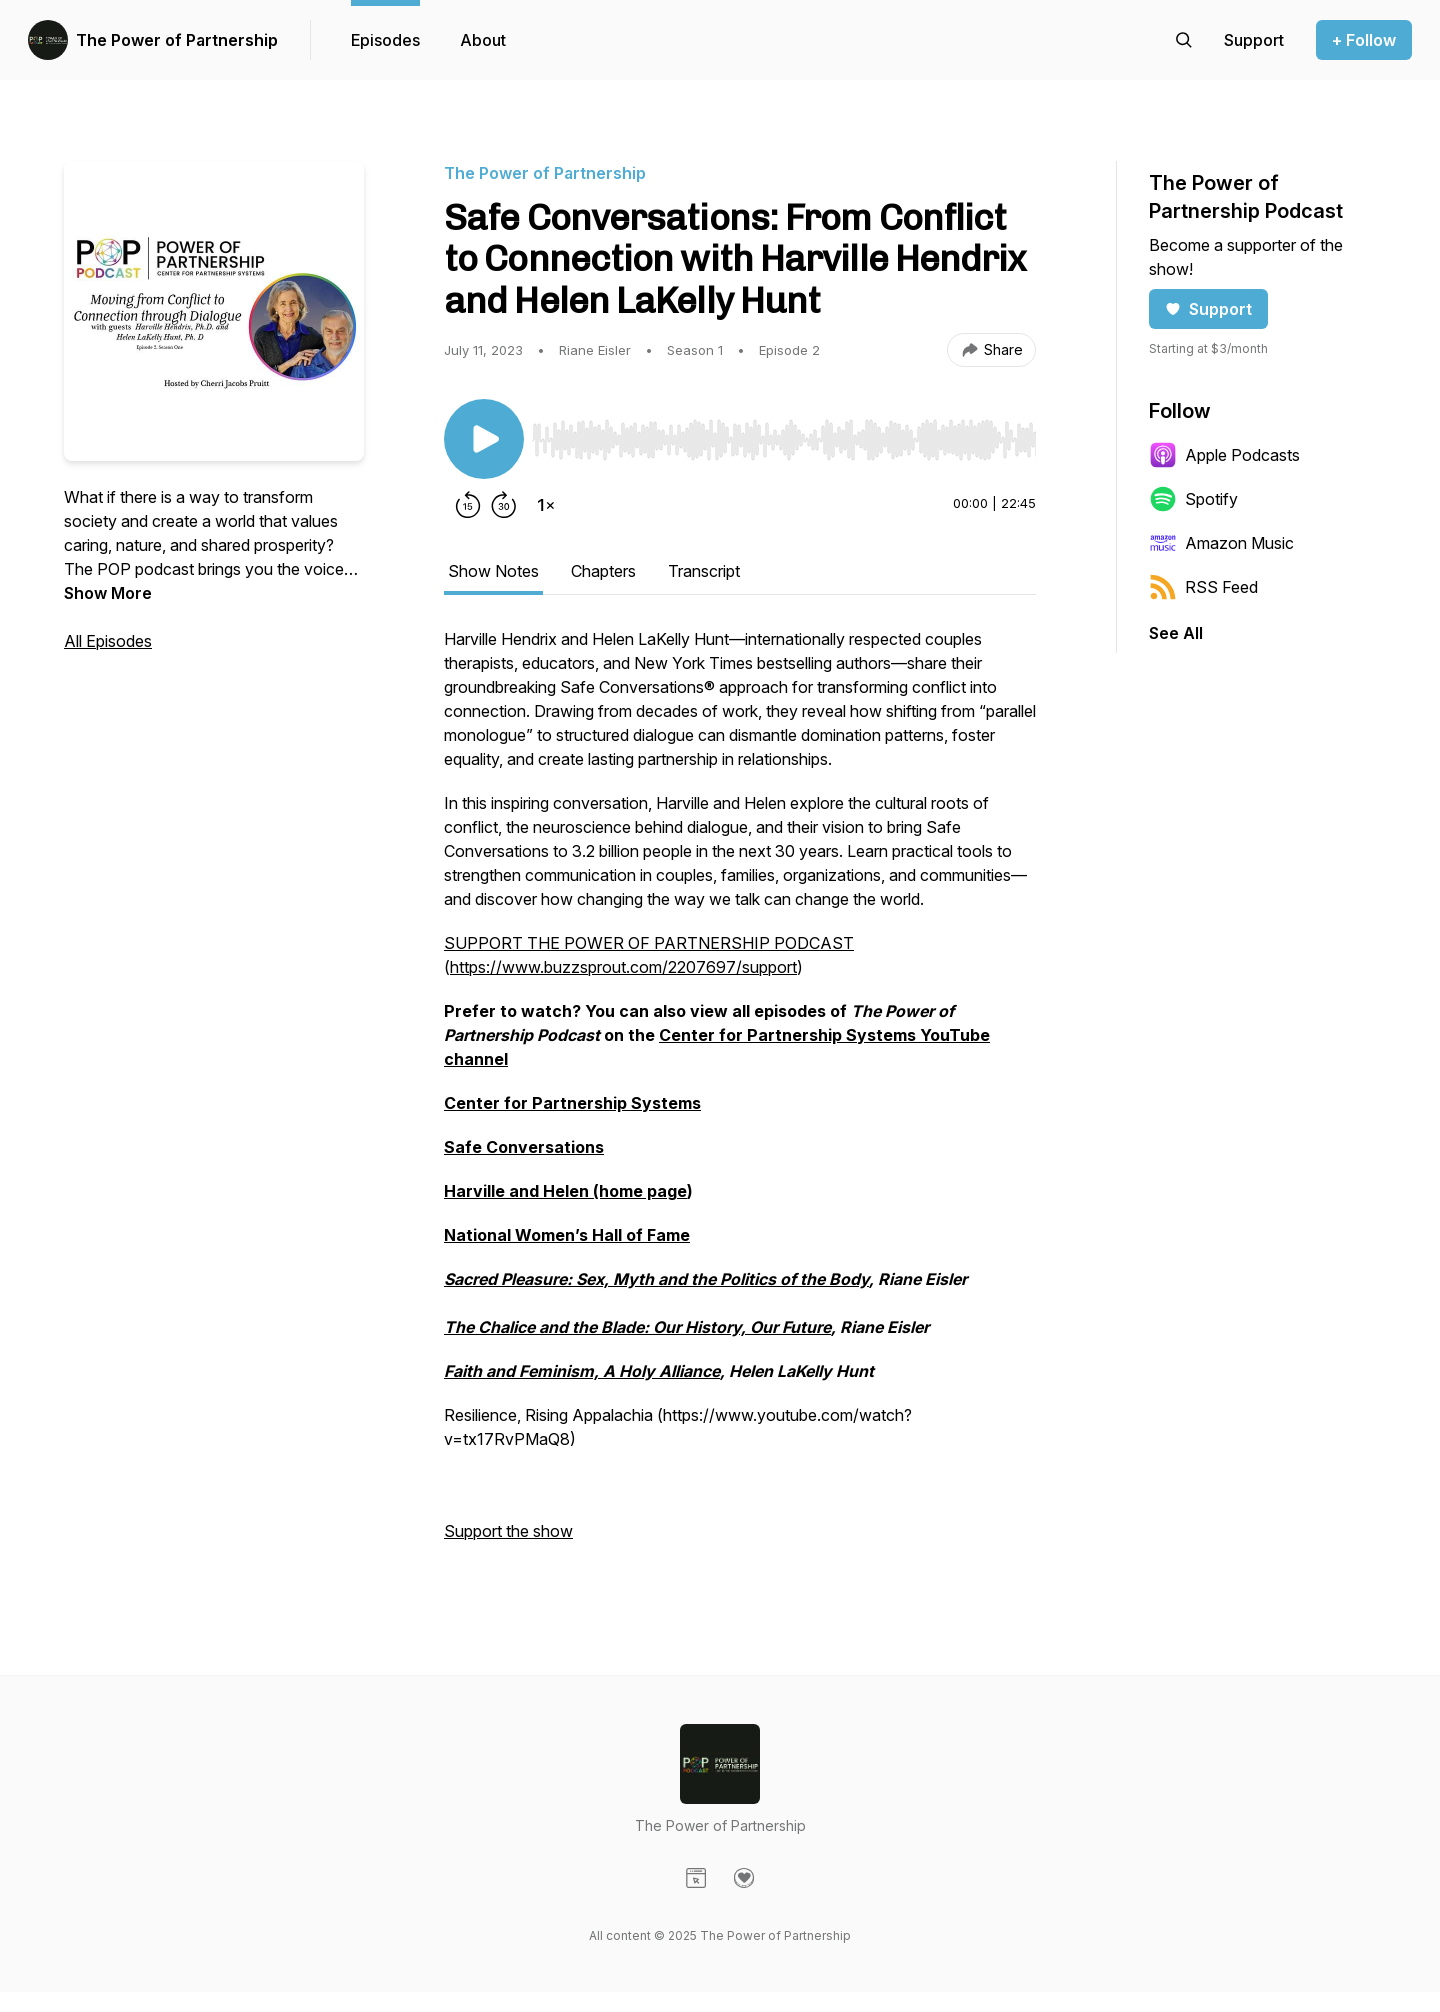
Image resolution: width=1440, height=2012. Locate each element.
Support (1208, 309)
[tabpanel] (740, 1095)
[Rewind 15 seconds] (468, 505)
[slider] (784, 440)
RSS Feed (1203, 587)
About (483, 40)
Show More (108, 593)
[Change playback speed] (546, 505)
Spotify (1193, 499)
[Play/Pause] (484, 439)
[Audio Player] (784, 434)
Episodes (385, 40)
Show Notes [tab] (493, 571)
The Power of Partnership (177, 40)
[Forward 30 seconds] (504, 505)
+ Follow (1364, 40)
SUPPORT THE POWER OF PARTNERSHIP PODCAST (649, 943)
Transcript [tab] (704, 571)
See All (1176, 633)
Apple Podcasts (1224, 455)
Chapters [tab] (603, 571)
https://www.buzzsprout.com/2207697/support (623, 967)
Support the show (508, 1531)
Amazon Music (1221, 543)
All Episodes (108, 641)
